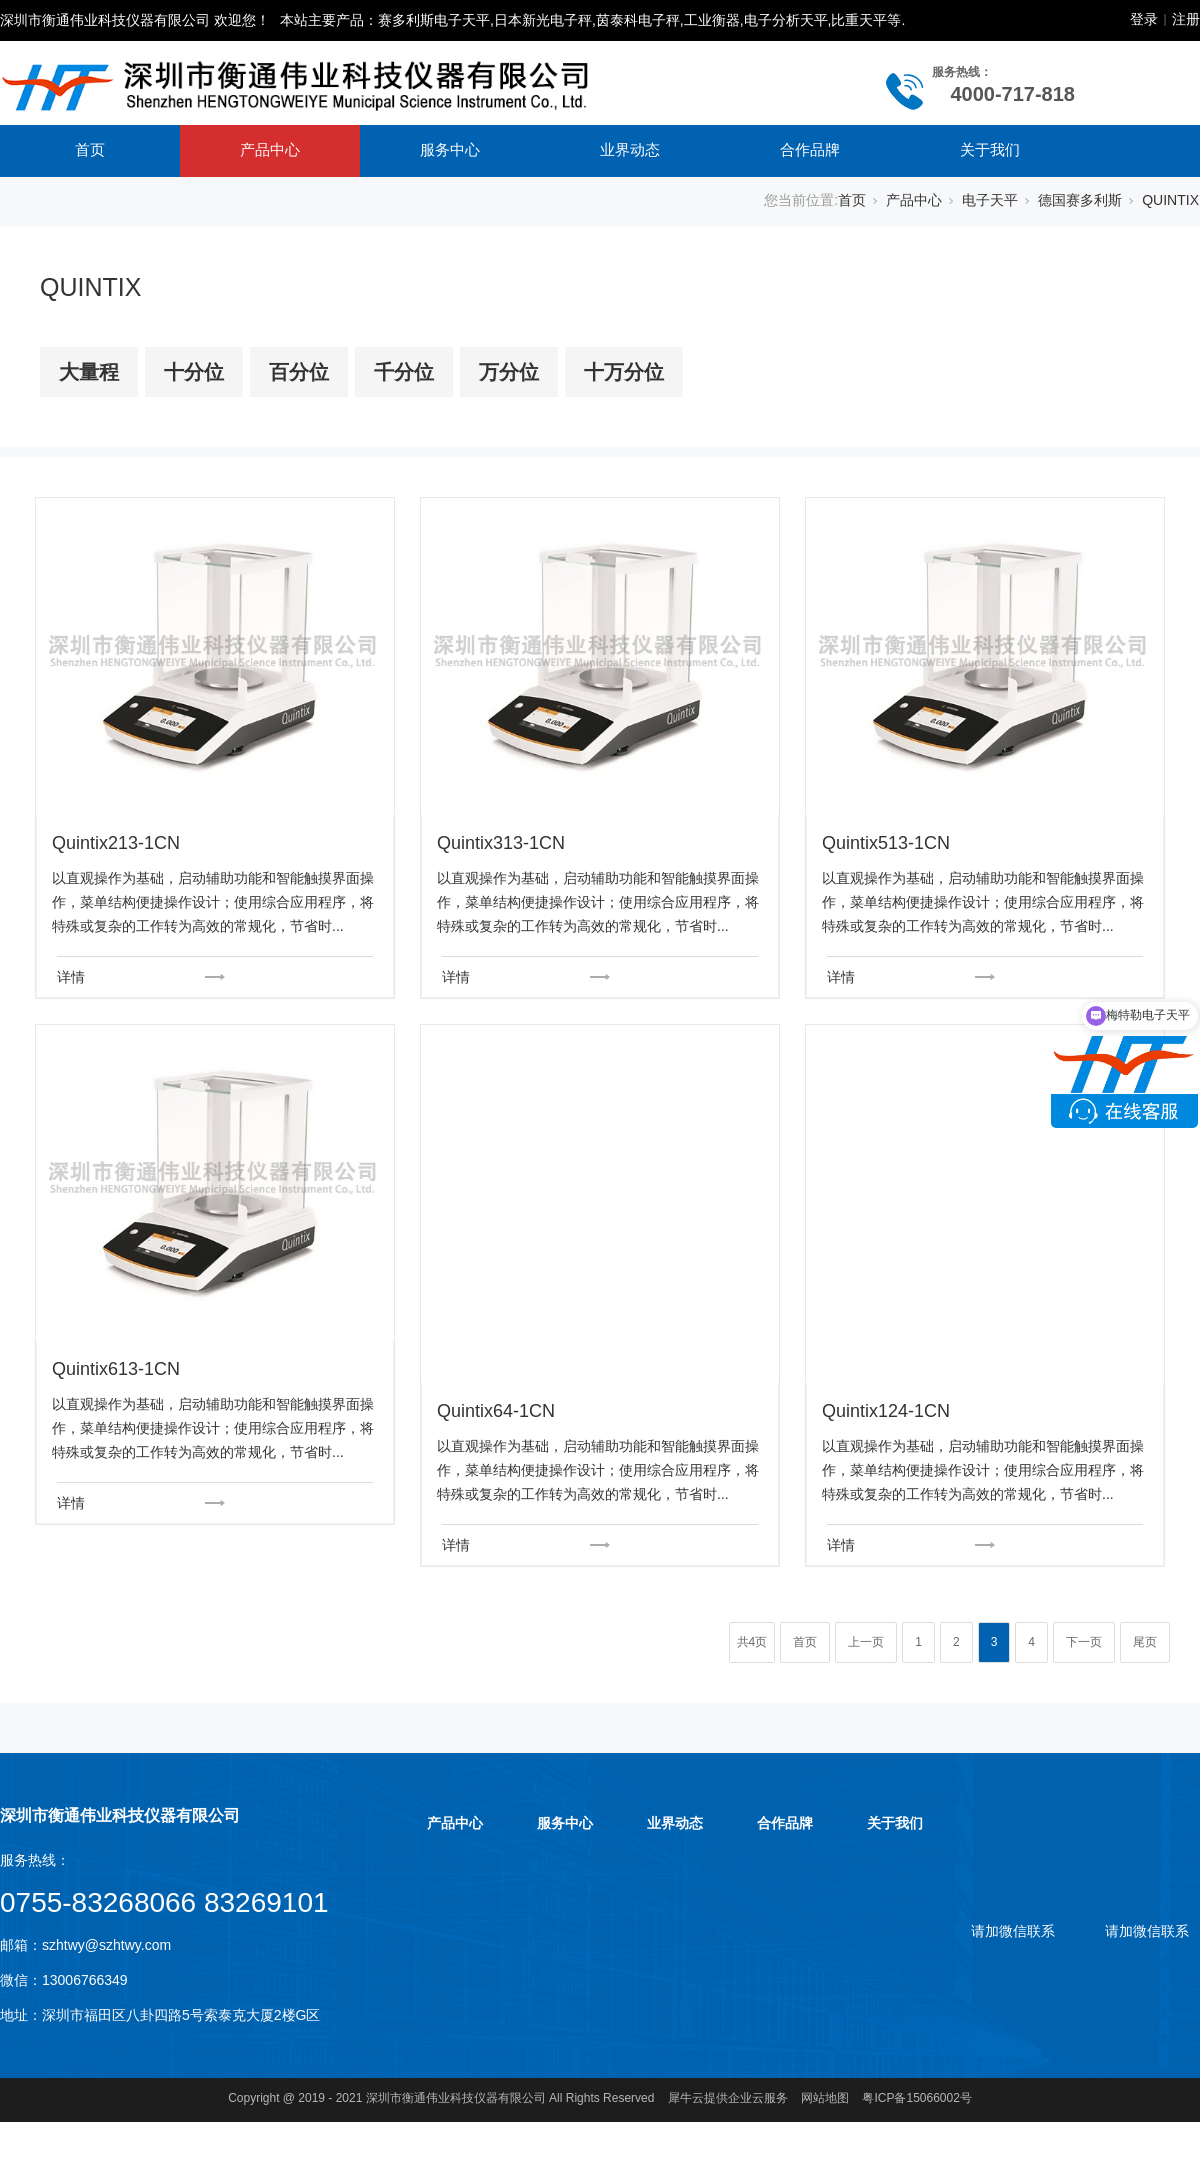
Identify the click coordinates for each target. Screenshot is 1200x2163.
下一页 (1084, 1642)
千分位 (404, 372)
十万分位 (624, 372)
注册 (1186, 19)
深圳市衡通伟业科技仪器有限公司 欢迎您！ (135, 20)
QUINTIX (1170, 200)
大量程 (89, 372)
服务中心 (450, 149)
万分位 (509, 372)
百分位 (299, 372)
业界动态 (630, 149)
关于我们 (990, 149)
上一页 (866, 1642)
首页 (90, 149)
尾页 (1145, 1642)
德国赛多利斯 (1080, 200)
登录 (1144, 19)
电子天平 (990, 200)
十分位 (194, 372)
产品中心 (270, 149)
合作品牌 (810, 149)
